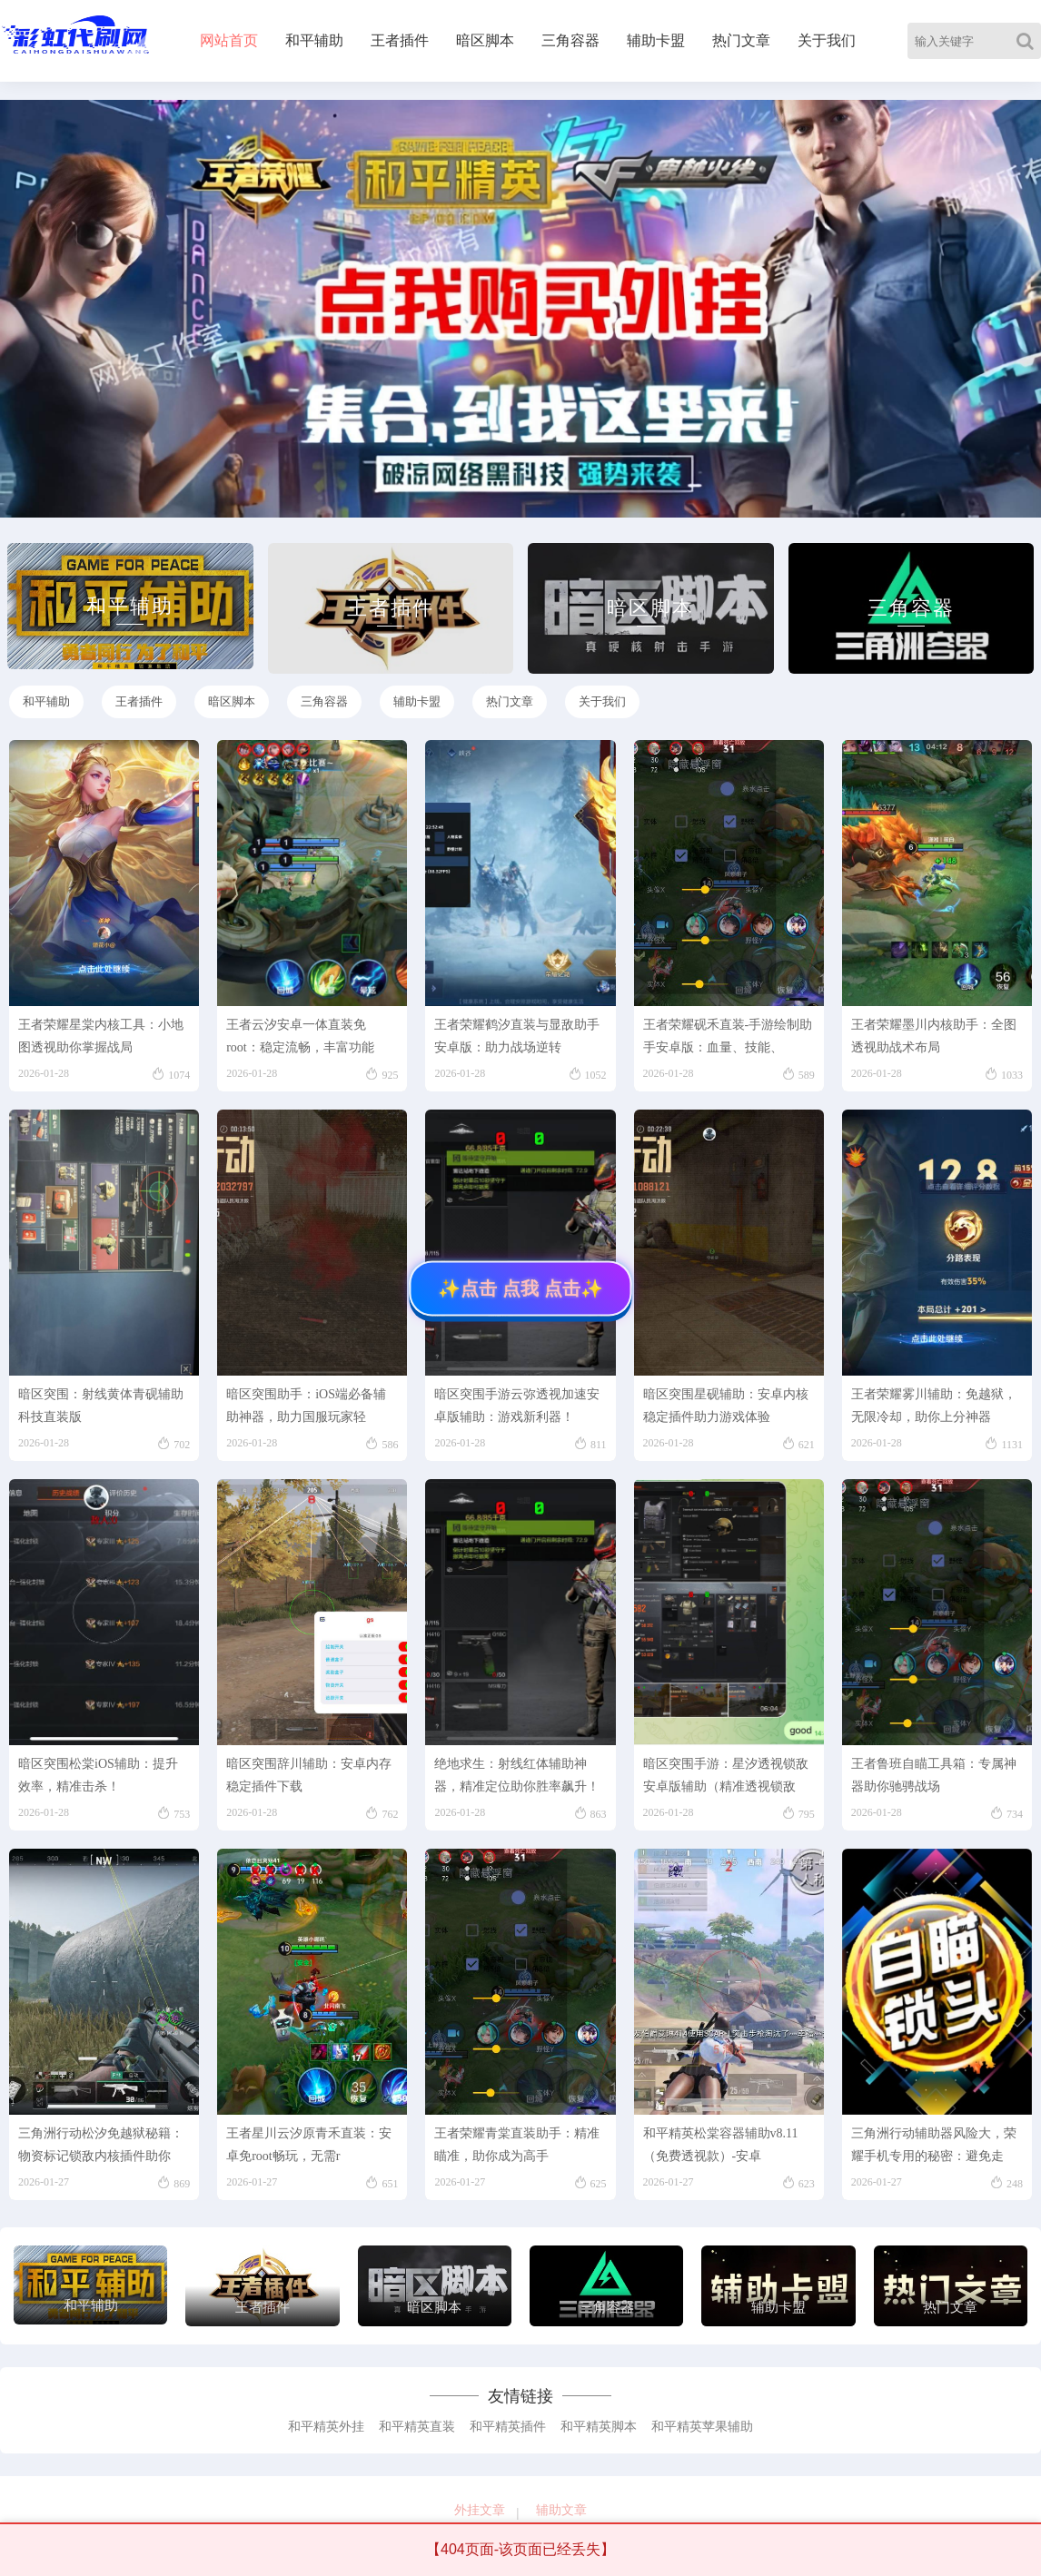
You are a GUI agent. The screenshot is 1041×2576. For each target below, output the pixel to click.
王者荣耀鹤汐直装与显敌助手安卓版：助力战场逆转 (517, 1036)
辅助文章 (561, 2510)
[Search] (1028, 41)
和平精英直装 (417, 2426)
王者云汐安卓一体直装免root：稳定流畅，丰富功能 (300, 1036)
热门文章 (741, 40)
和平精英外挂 (326, 2426)
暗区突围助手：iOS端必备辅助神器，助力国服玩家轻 (306, 1405)
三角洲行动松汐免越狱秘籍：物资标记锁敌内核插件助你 (100, 2145)
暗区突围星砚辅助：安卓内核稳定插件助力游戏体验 (725, 1405)
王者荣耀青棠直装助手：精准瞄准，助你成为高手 (517, 2145)
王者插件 (400, 40)
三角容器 (570, 40)
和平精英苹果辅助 (702, 2426)
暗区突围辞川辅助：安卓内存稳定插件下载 (309, 1775)
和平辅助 (314, 40)
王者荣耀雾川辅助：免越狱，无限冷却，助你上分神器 (933, 1405)
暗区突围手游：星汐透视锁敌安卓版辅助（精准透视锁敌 (725, 1775)
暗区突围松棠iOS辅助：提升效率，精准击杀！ (98, 1775)
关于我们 (827, 40)
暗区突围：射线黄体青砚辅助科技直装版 (100, 1405)
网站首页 (229, 40)
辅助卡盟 (656, 40)
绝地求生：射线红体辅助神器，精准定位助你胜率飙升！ (517, 1775)
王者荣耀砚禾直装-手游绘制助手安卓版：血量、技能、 (728, 1036)
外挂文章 (479, 2510)
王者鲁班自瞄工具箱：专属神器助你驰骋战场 (933, 1775)
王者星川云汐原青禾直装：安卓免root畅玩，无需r (309, 2145)
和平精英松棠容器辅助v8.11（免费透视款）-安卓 (720, 2145)
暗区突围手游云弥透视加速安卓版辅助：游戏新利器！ (517, 1405)
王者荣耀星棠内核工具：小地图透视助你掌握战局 (100, 1036)
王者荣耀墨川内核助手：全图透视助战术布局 (933, 1036)
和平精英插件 (508, 2426)
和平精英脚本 (598, 2426)
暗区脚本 (485, 40)
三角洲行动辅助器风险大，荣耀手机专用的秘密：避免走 (933, 2145)
